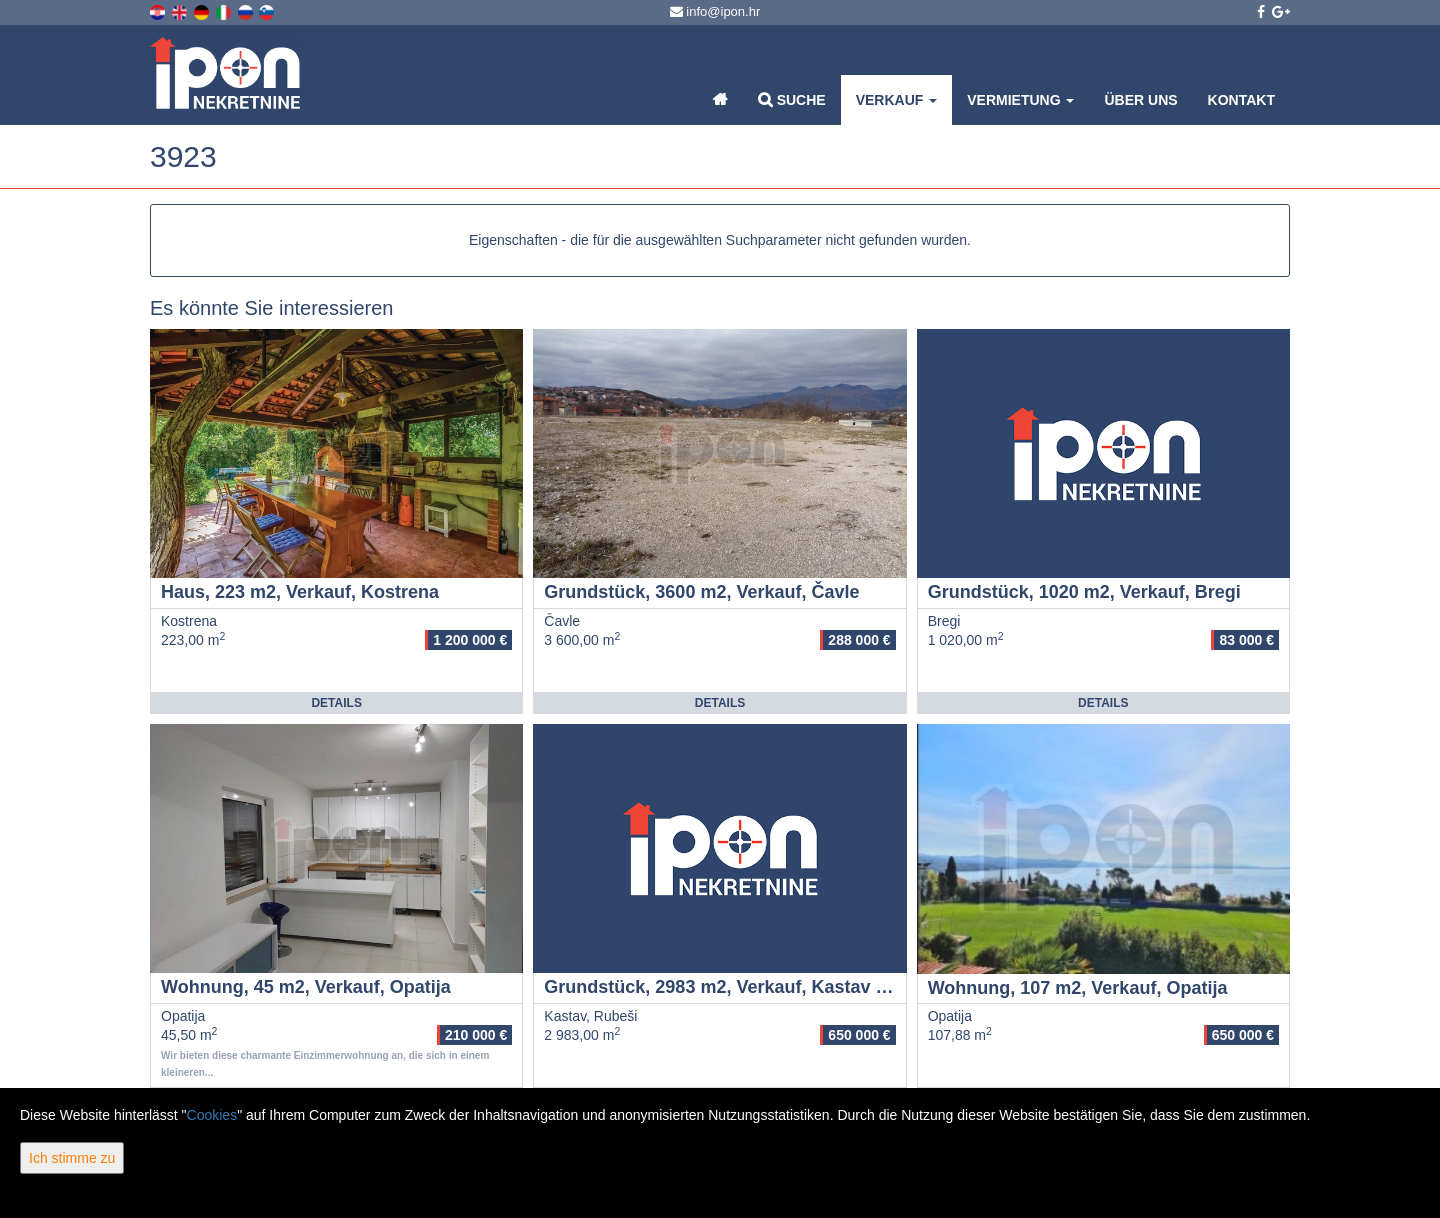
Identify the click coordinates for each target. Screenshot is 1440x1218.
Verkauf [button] (897, 100)
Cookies (212, 1115)
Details (336, 703)
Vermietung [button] (1020, 100)
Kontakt (1241, 100)
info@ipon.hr (715, 11)
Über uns (1140, 100)
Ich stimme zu (72, 1158)
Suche (792, 99)
